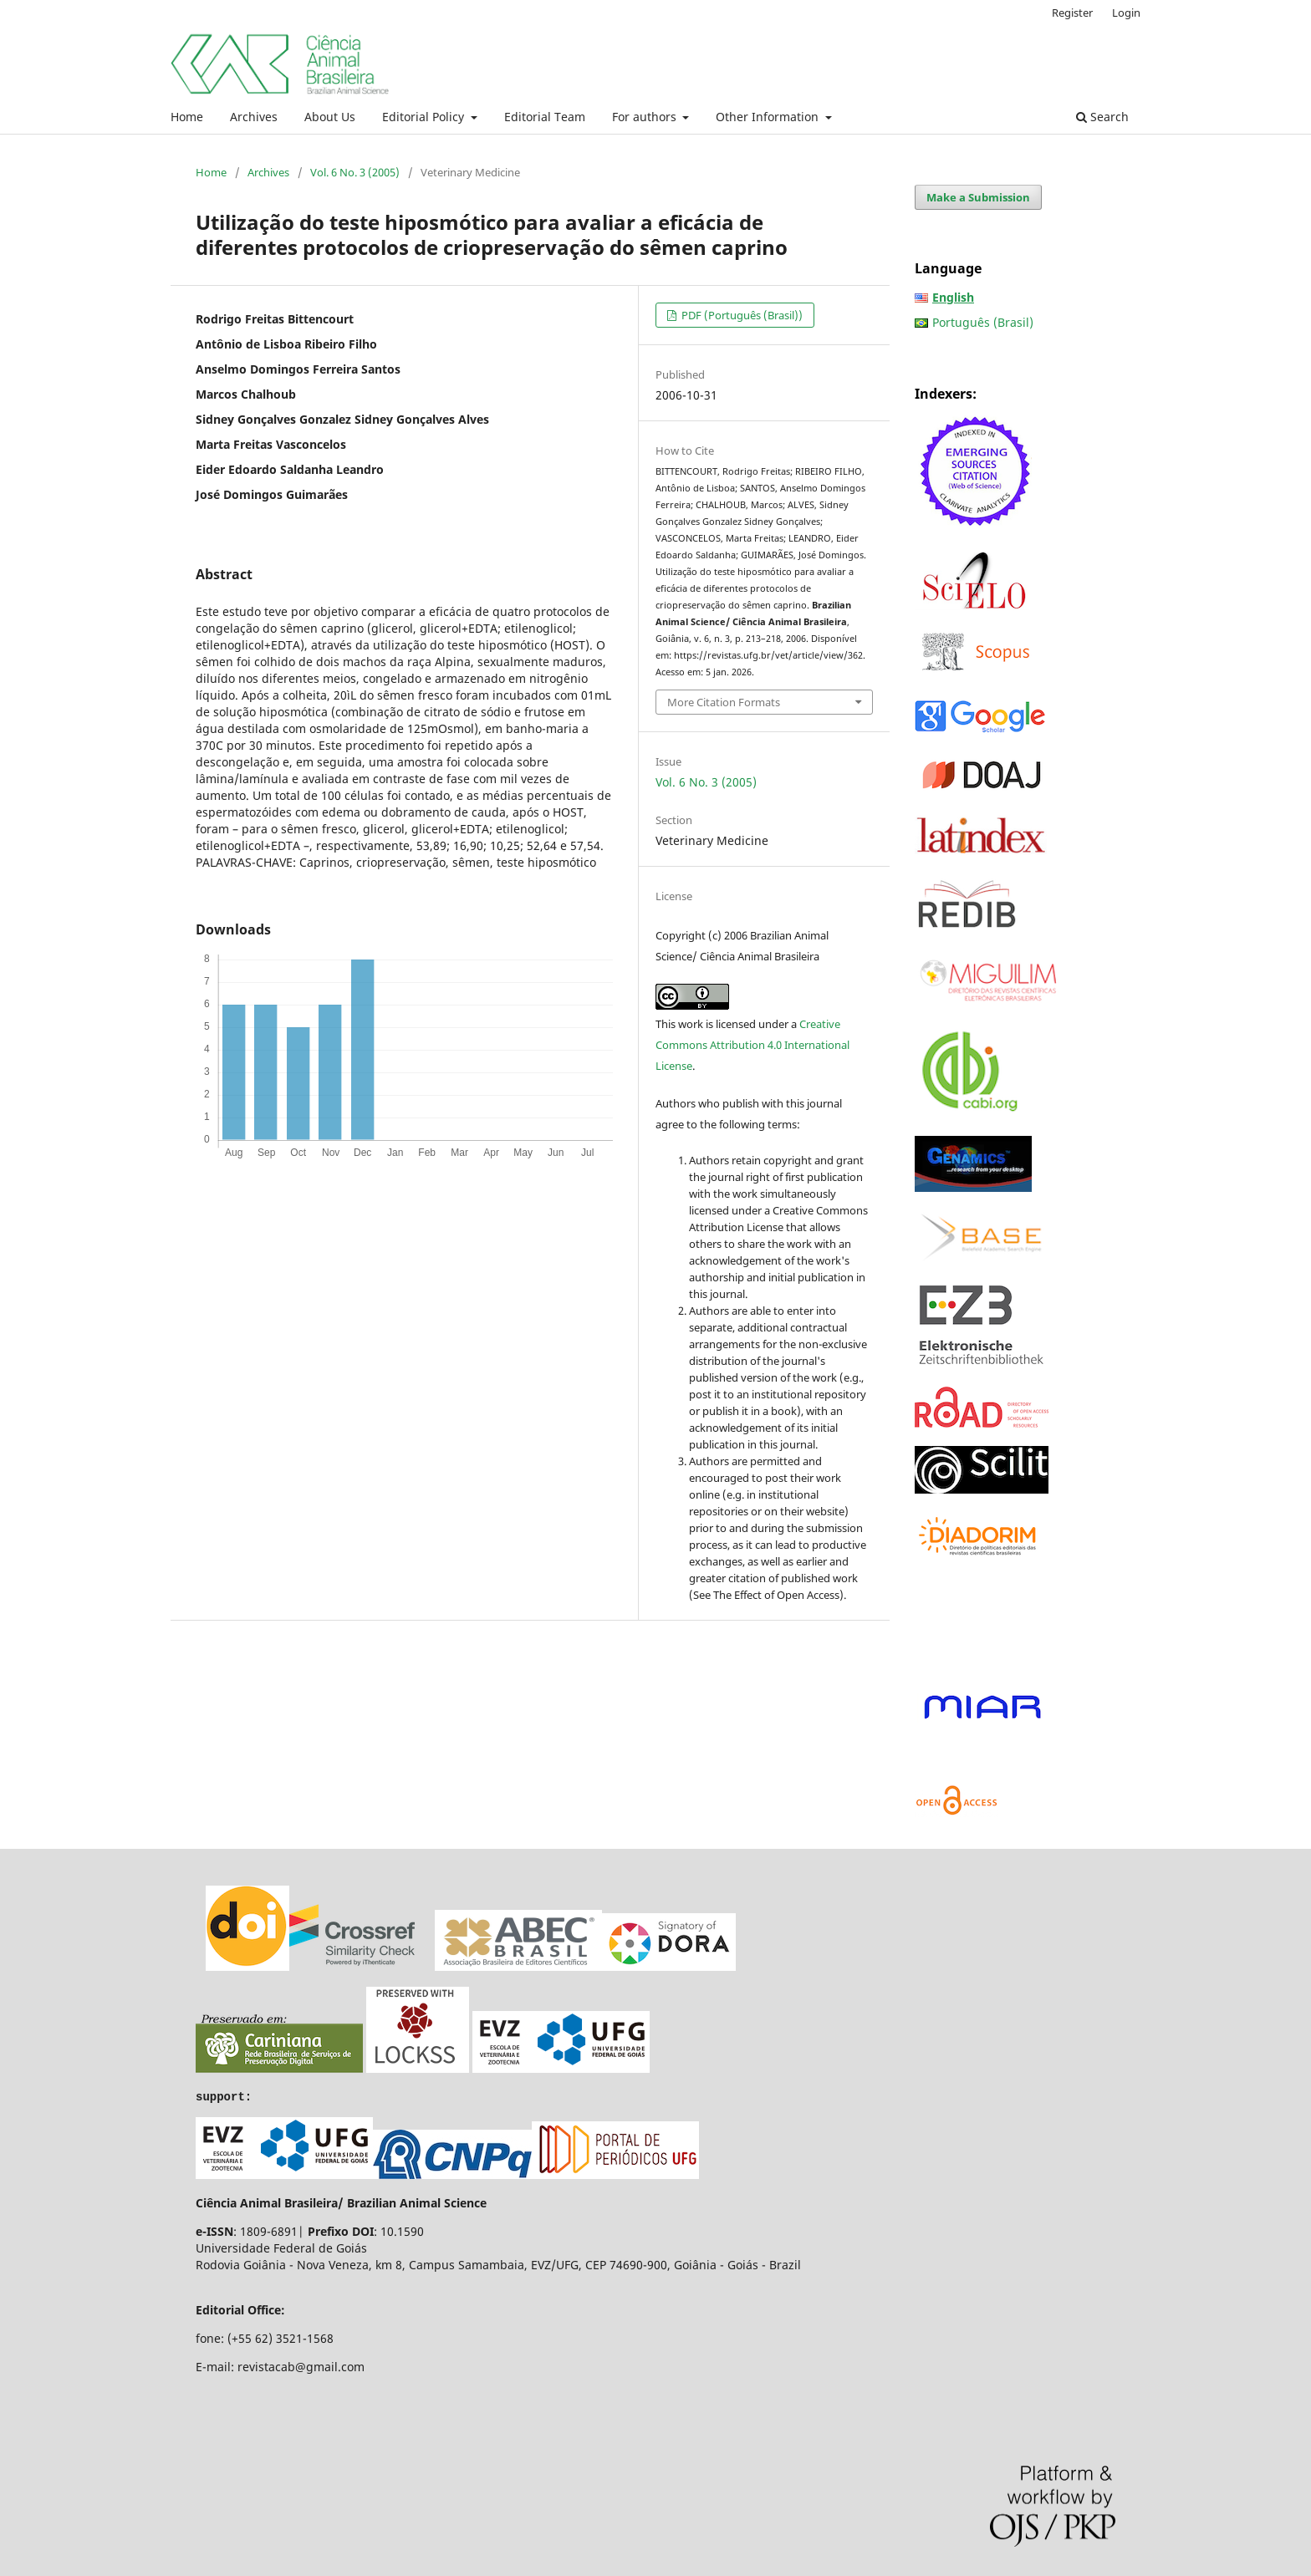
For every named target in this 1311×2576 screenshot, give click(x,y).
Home (187, 117)
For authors (646, 117)
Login (1126, 12)
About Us (329, 117)
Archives (254, 117)
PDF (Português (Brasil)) (741, 315)
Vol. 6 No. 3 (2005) (355, 172)
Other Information (769, 117)
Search (1102, 117)
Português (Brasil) (982, 322)
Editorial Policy (424, 117)
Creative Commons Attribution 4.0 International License (752, 1044)
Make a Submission (978, 197)
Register (1072, 12)
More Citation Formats (723, 702)
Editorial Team (544, 117)
